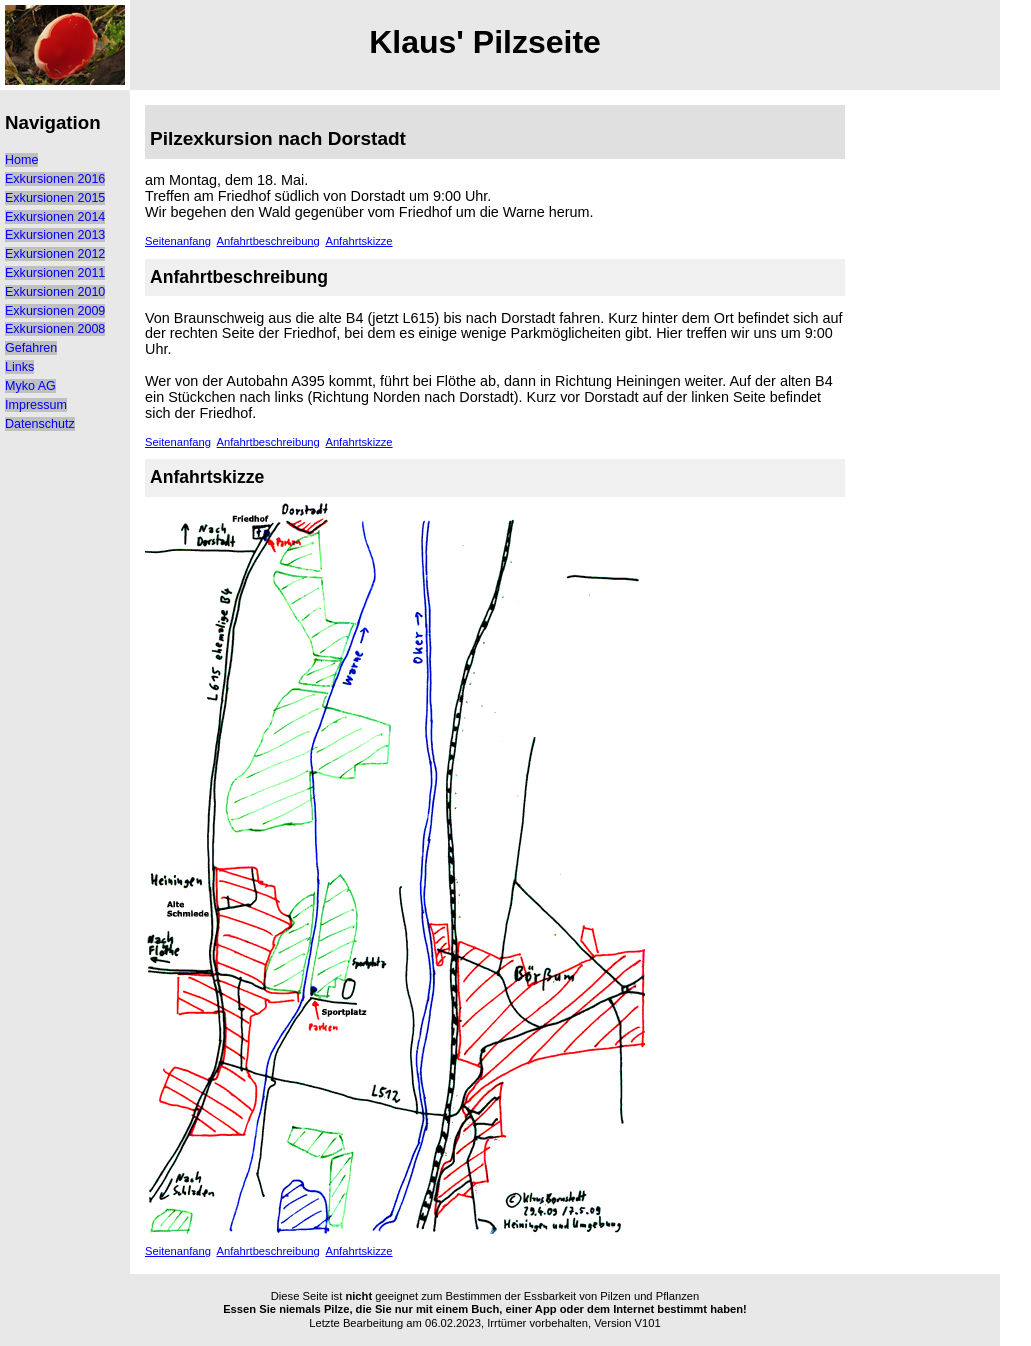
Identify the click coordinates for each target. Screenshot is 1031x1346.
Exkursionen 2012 (55, 254)
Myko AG (30, 386)
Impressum (36, 405)
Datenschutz (40, 424)
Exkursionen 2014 (55, 217)
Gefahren (31, 348)
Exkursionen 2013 (55, 235)
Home (21, 160)
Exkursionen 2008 (55, 329)
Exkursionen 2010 (55, 292)
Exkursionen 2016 (55, 179)
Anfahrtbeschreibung (268, 241)
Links (19, 367)
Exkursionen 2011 (55, 273)
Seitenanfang (178, 241)
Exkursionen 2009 (55, 311)
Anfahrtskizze (358, 241)
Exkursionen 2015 (55, 198)
